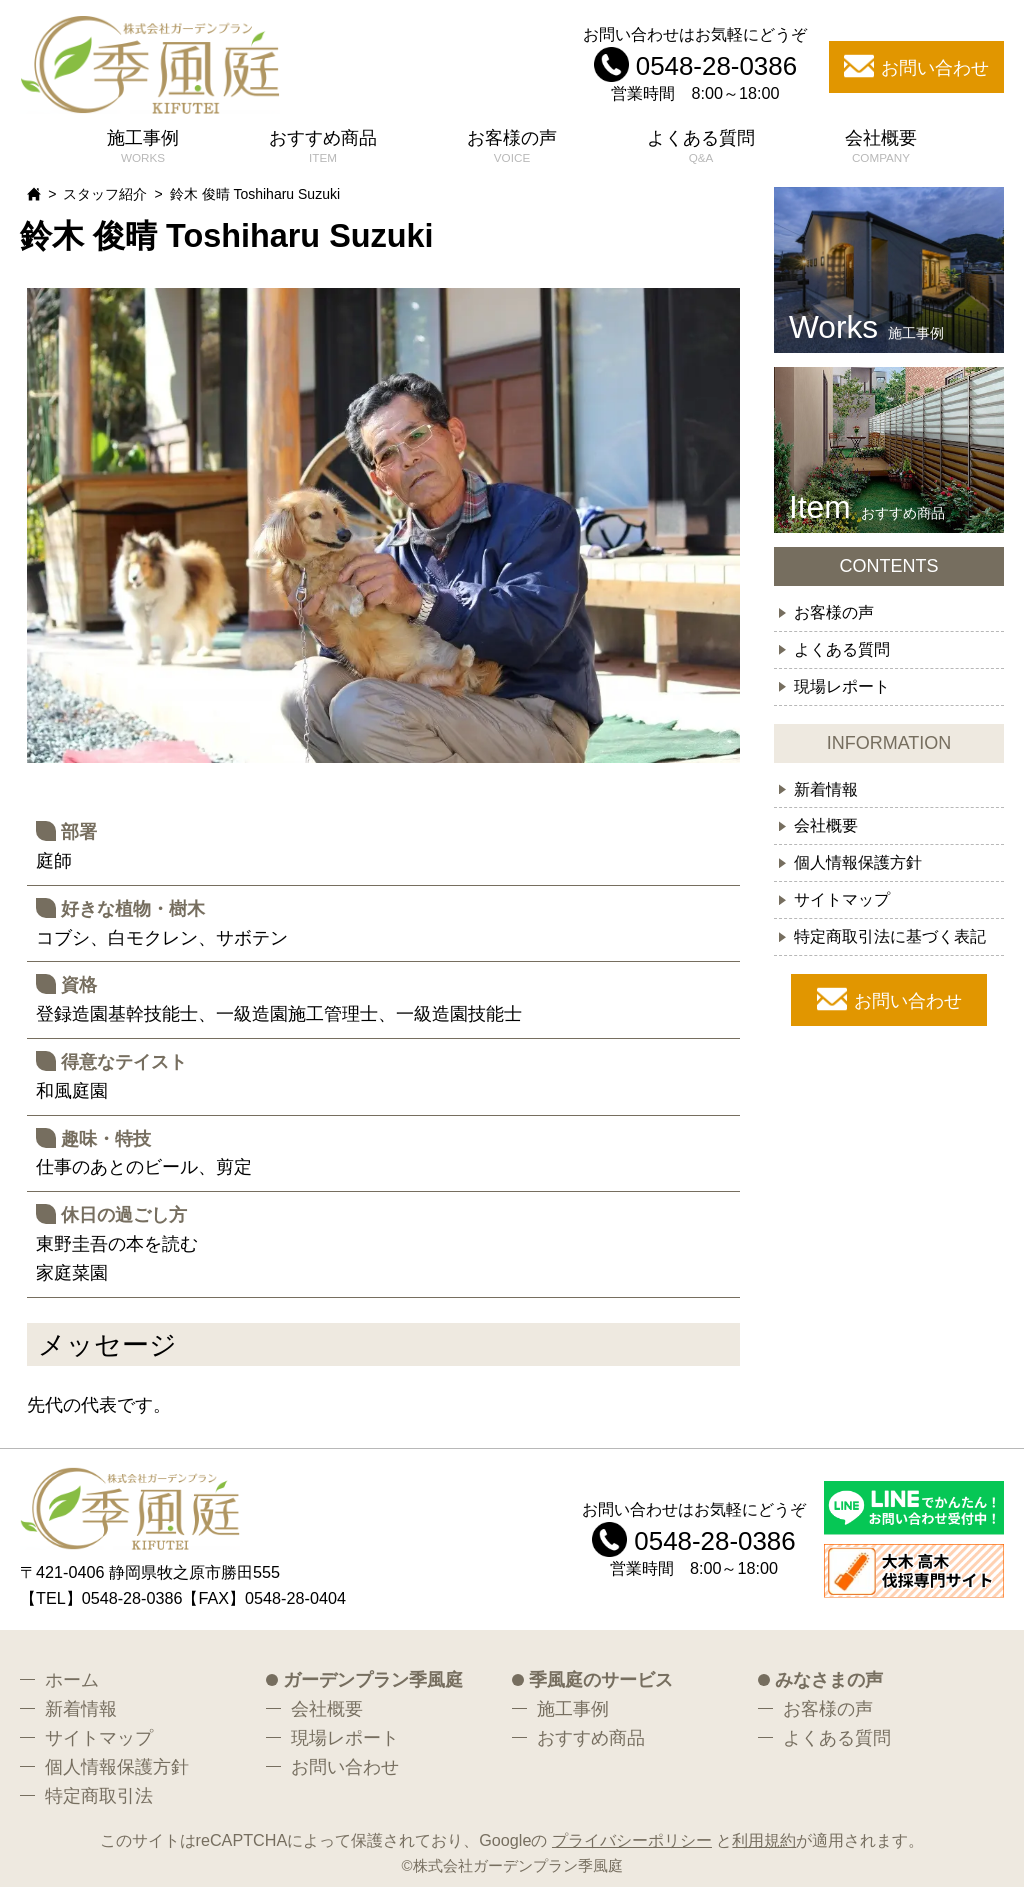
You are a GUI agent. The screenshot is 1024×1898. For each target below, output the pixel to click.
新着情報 (826, 799)
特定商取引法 (99, 1806)
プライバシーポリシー (632, 1851)
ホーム (72, 1691)
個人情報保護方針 (858, 873)
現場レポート (842, 696)
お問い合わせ (908, 1012)
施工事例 (143, 149)
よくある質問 (701, 149)
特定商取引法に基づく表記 (890, 947)
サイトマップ (842, 910)
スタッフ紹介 (105, 205)
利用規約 (764, 1851)
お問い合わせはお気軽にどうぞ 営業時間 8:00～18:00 (695, 68)
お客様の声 (512, 149)
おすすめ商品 (323, 149)
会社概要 (881, 149)
